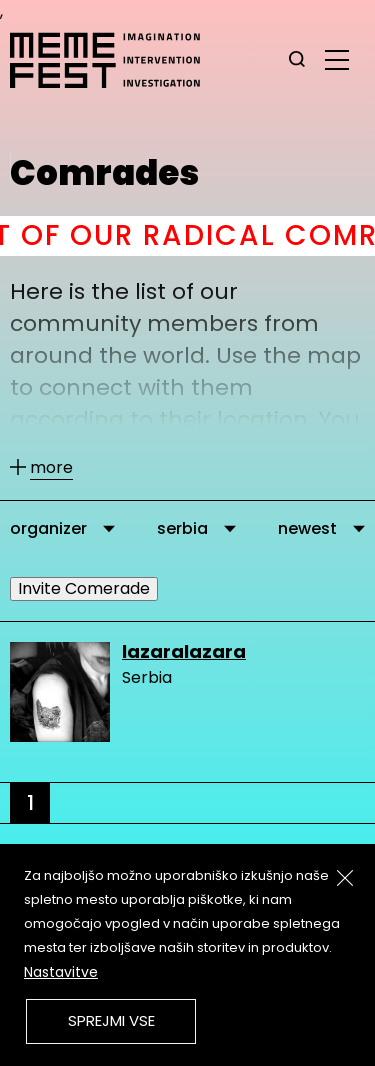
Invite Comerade (84, 588)
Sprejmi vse (111, 1020)
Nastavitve (61, 972)
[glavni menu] (337, 59)
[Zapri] (345, 878)
